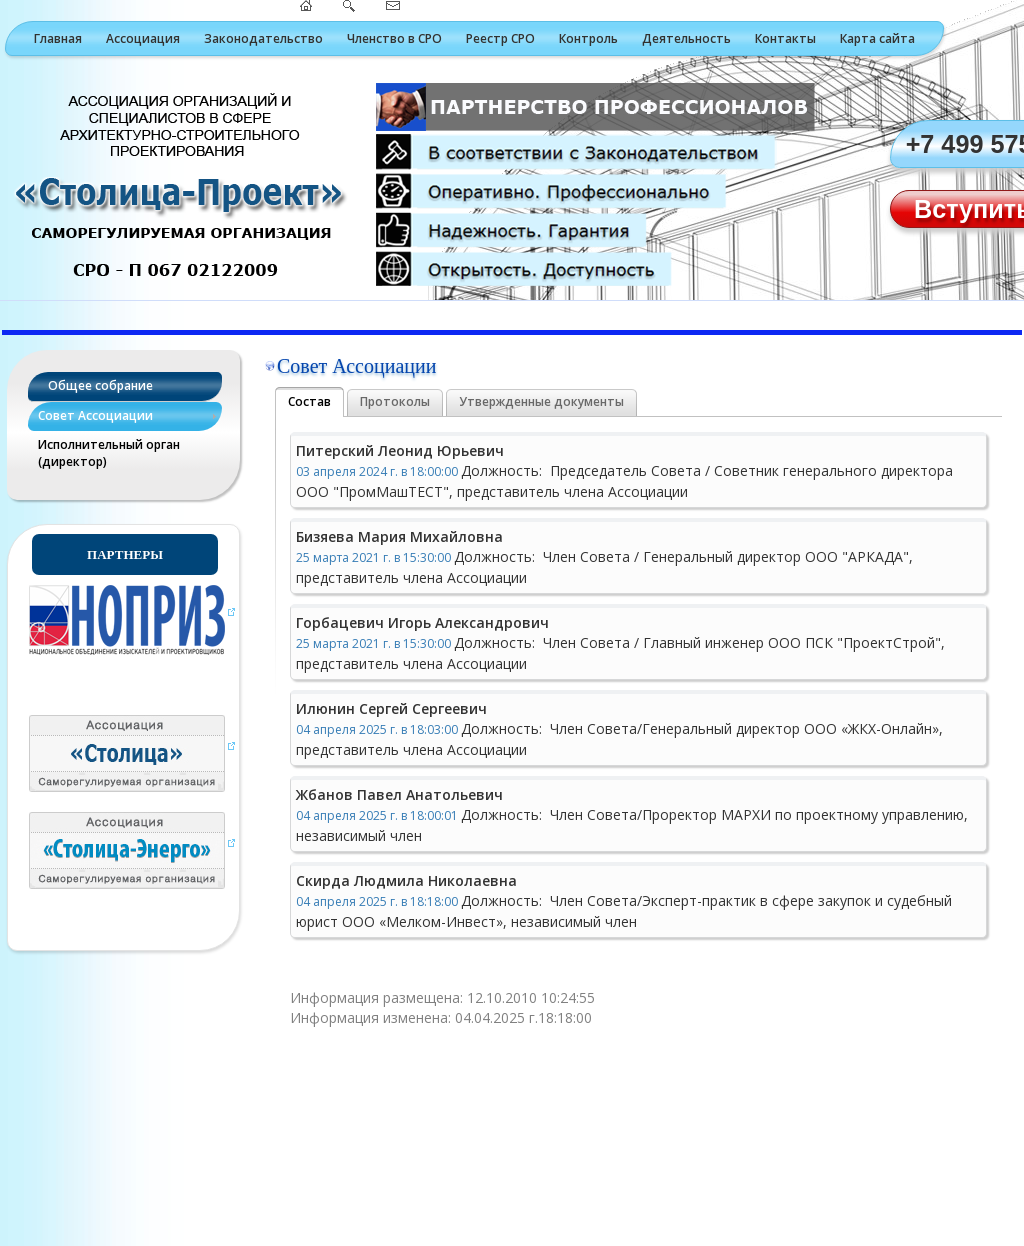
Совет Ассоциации (95, 415)
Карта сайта (877, 38)
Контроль (588, 38)
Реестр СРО (500, 38)
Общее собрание (100, 385)
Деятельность (686, 38)
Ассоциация (143, 38)
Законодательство (263, 38)
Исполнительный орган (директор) (109, 453)
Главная (58, 38)
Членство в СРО (394, 38)
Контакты (785, 38)
